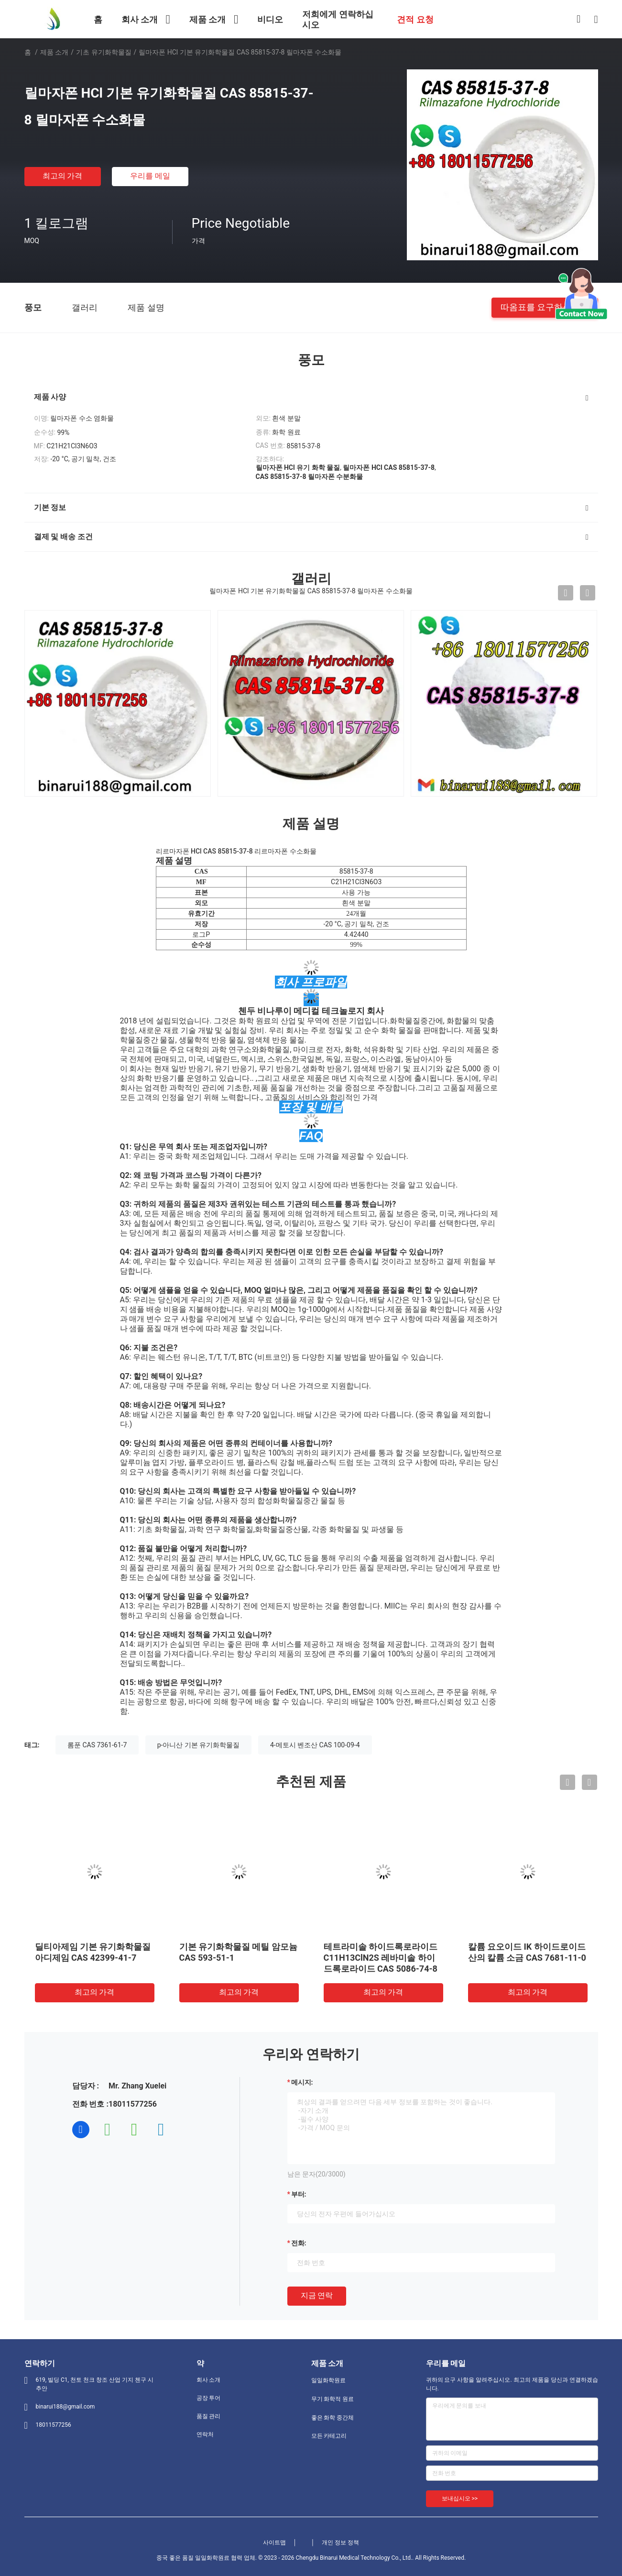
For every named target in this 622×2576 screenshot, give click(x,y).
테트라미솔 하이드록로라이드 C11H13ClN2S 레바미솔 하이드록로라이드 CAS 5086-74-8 (380, 1958)
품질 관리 (208, 2416)
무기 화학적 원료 (332, 2399)
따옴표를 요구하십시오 (545, 307)
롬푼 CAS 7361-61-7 (97, 1745)
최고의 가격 (63, 175)
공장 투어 (208, 2398)
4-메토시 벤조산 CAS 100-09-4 (315, 1745)
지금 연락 (317, 2295)
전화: (298, 2243)
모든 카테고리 (329, 2435)
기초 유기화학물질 (103, 52)
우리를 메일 (150, 175)
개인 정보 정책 (340, 2542)
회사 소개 (208, 2379)
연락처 (205, 2434)
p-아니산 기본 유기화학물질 (198, 1745)
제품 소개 (54, 52)
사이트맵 (274, 2542)
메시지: (302, 2082)
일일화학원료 (328, 2380)
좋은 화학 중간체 (332, 2417)
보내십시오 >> (460, 2498)
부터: (298, 2194)
